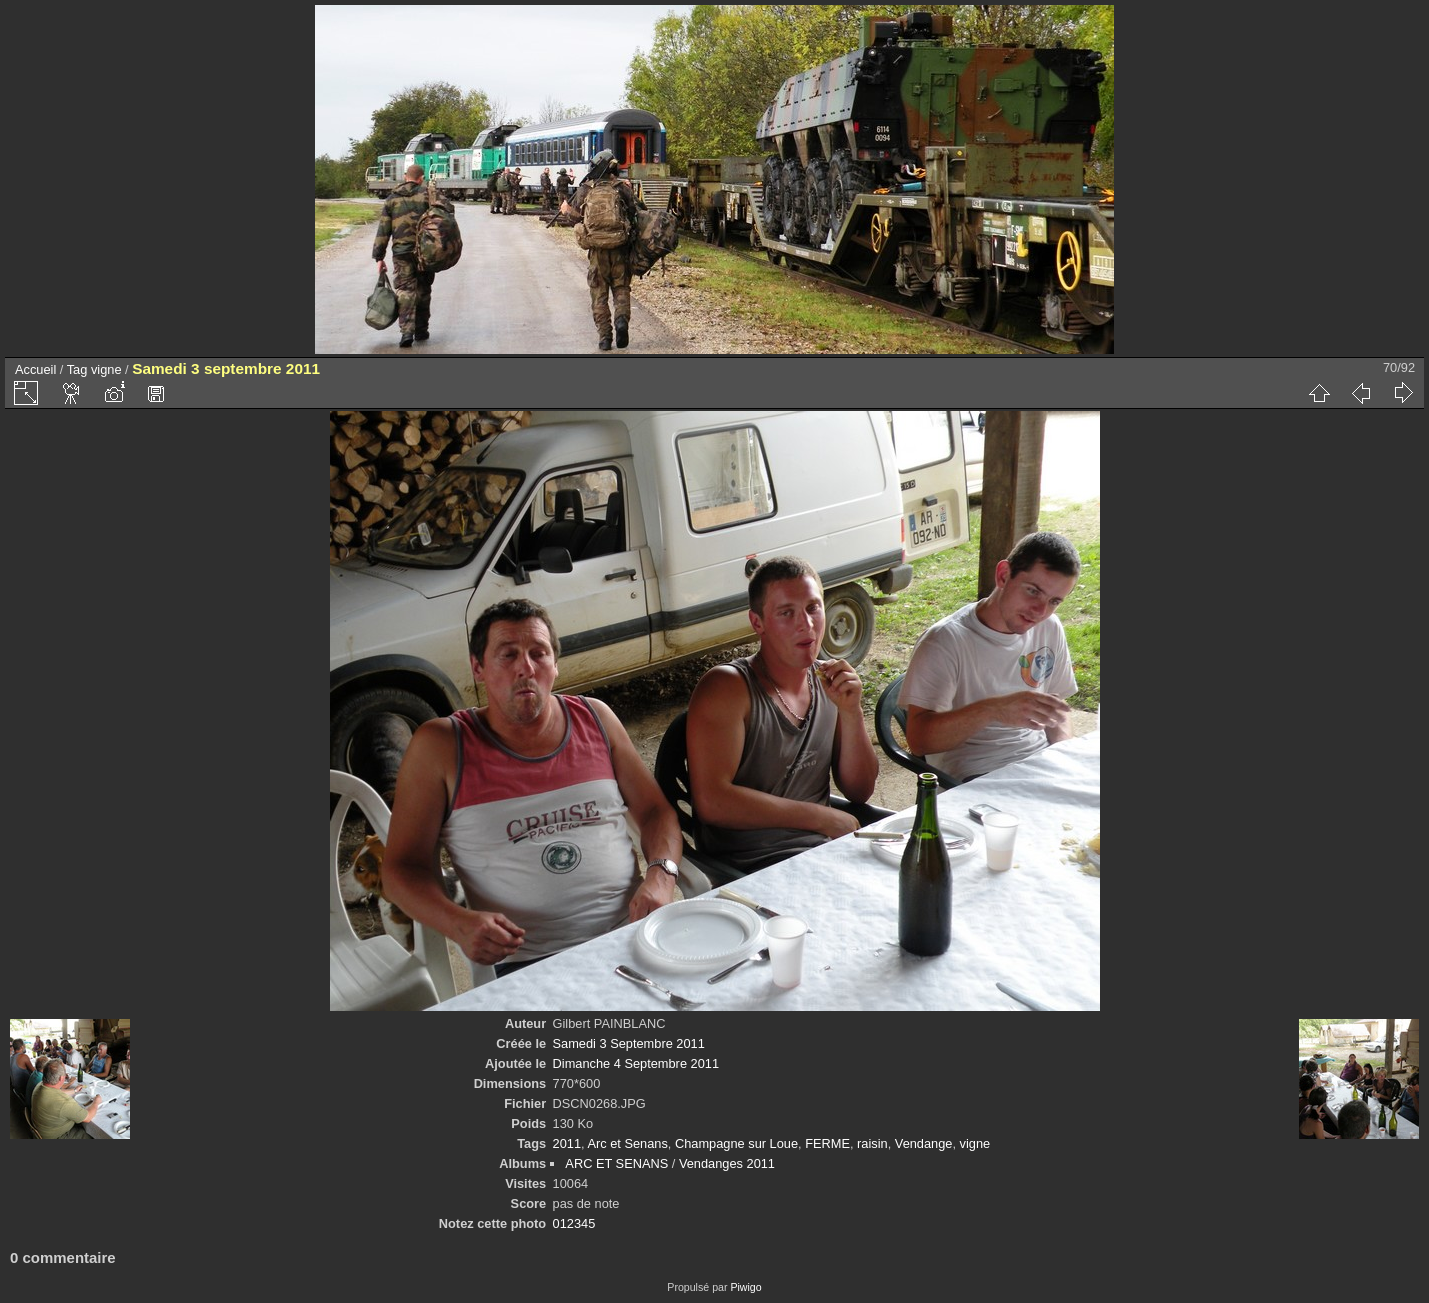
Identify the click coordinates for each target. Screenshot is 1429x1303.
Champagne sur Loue (736, 1143)
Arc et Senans (627, 1143)
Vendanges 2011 (727, 1163)
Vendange (924, 1143)
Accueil (35, 369)
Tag (77, 369)
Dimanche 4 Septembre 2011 (636, 1063)
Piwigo (745, 1287)
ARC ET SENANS (616, 1163)
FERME (827, 1143)
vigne (106, 369)
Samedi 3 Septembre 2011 (629, 1043)
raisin (872, 1143)
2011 (567, 1143)
